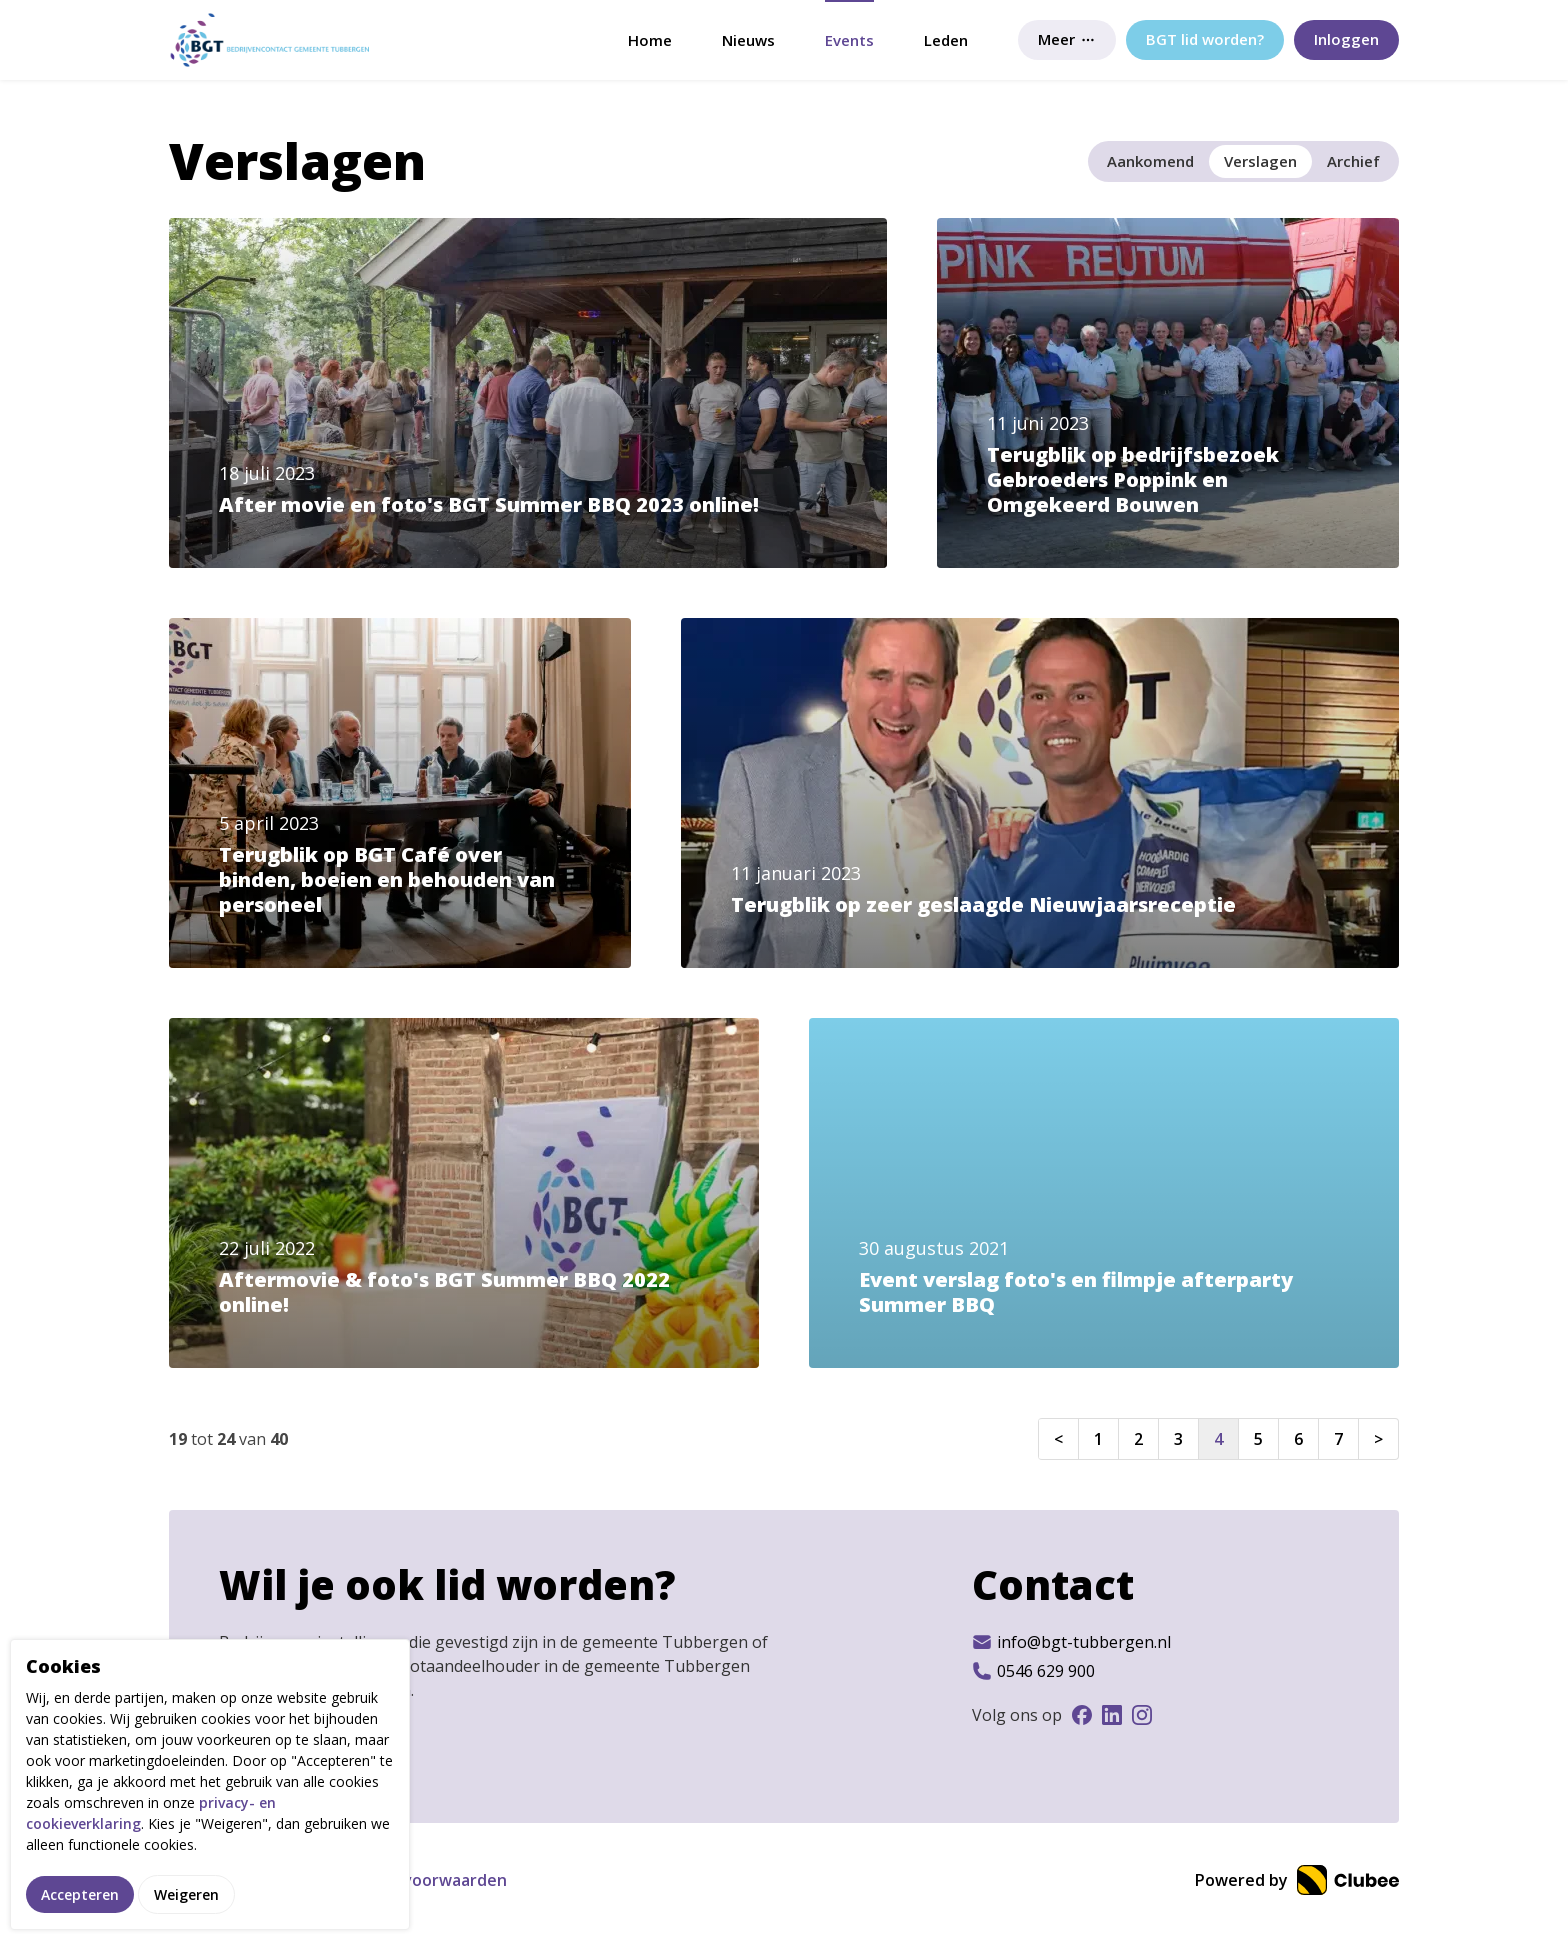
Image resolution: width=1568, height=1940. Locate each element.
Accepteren (80, 1894)
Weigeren (186, 1894)
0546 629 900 (1033, 1671)
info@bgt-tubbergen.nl (1071, 1642)
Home (650, 40)
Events (849, 40)
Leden (946, 40)
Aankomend (1150, 161)
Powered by (1297, 1880)
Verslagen (1260, 161)
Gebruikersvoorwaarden (411, 1880)
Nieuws (748, 40)
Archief (1353, 161)
